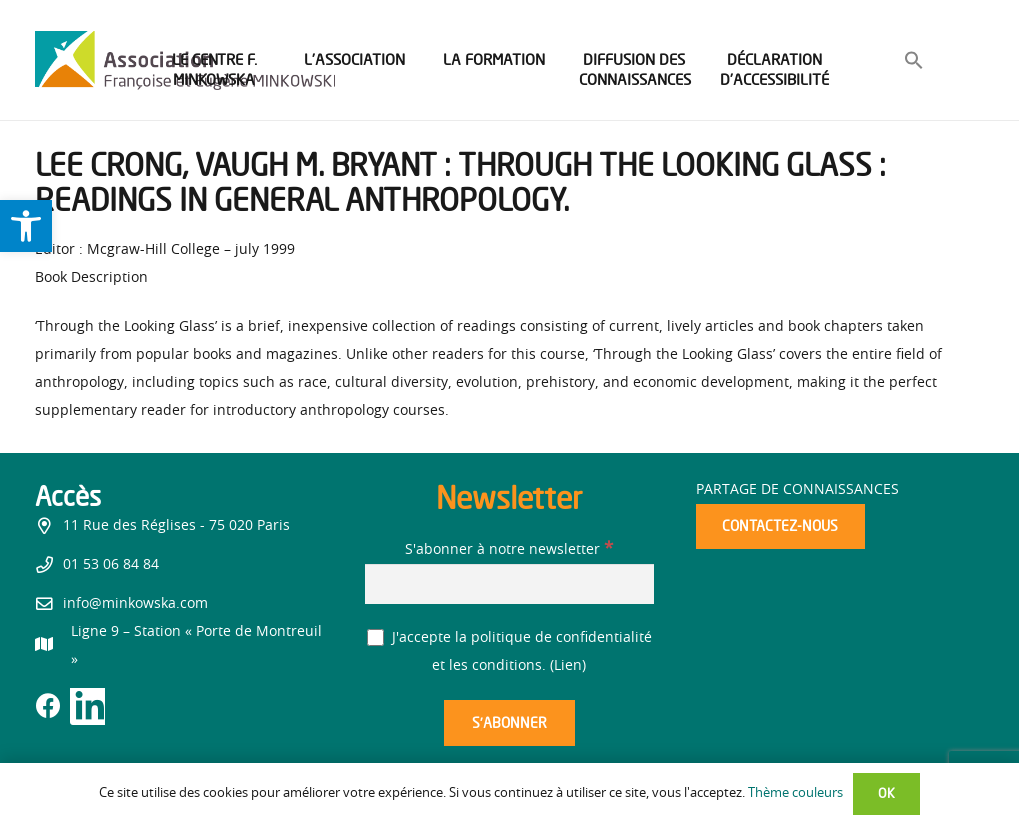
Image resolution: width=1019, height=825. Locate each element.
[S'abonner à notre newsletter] (509, 583)
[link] (26, 226)
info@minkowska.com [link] (135, 604)
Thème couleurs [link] (795, 793)
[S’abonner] (509, 723)
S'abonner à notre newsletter (509, 550)
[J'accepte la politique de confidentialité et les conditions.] (375, 637)
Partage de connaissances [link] (797, 490)
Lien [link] (568, 666)
